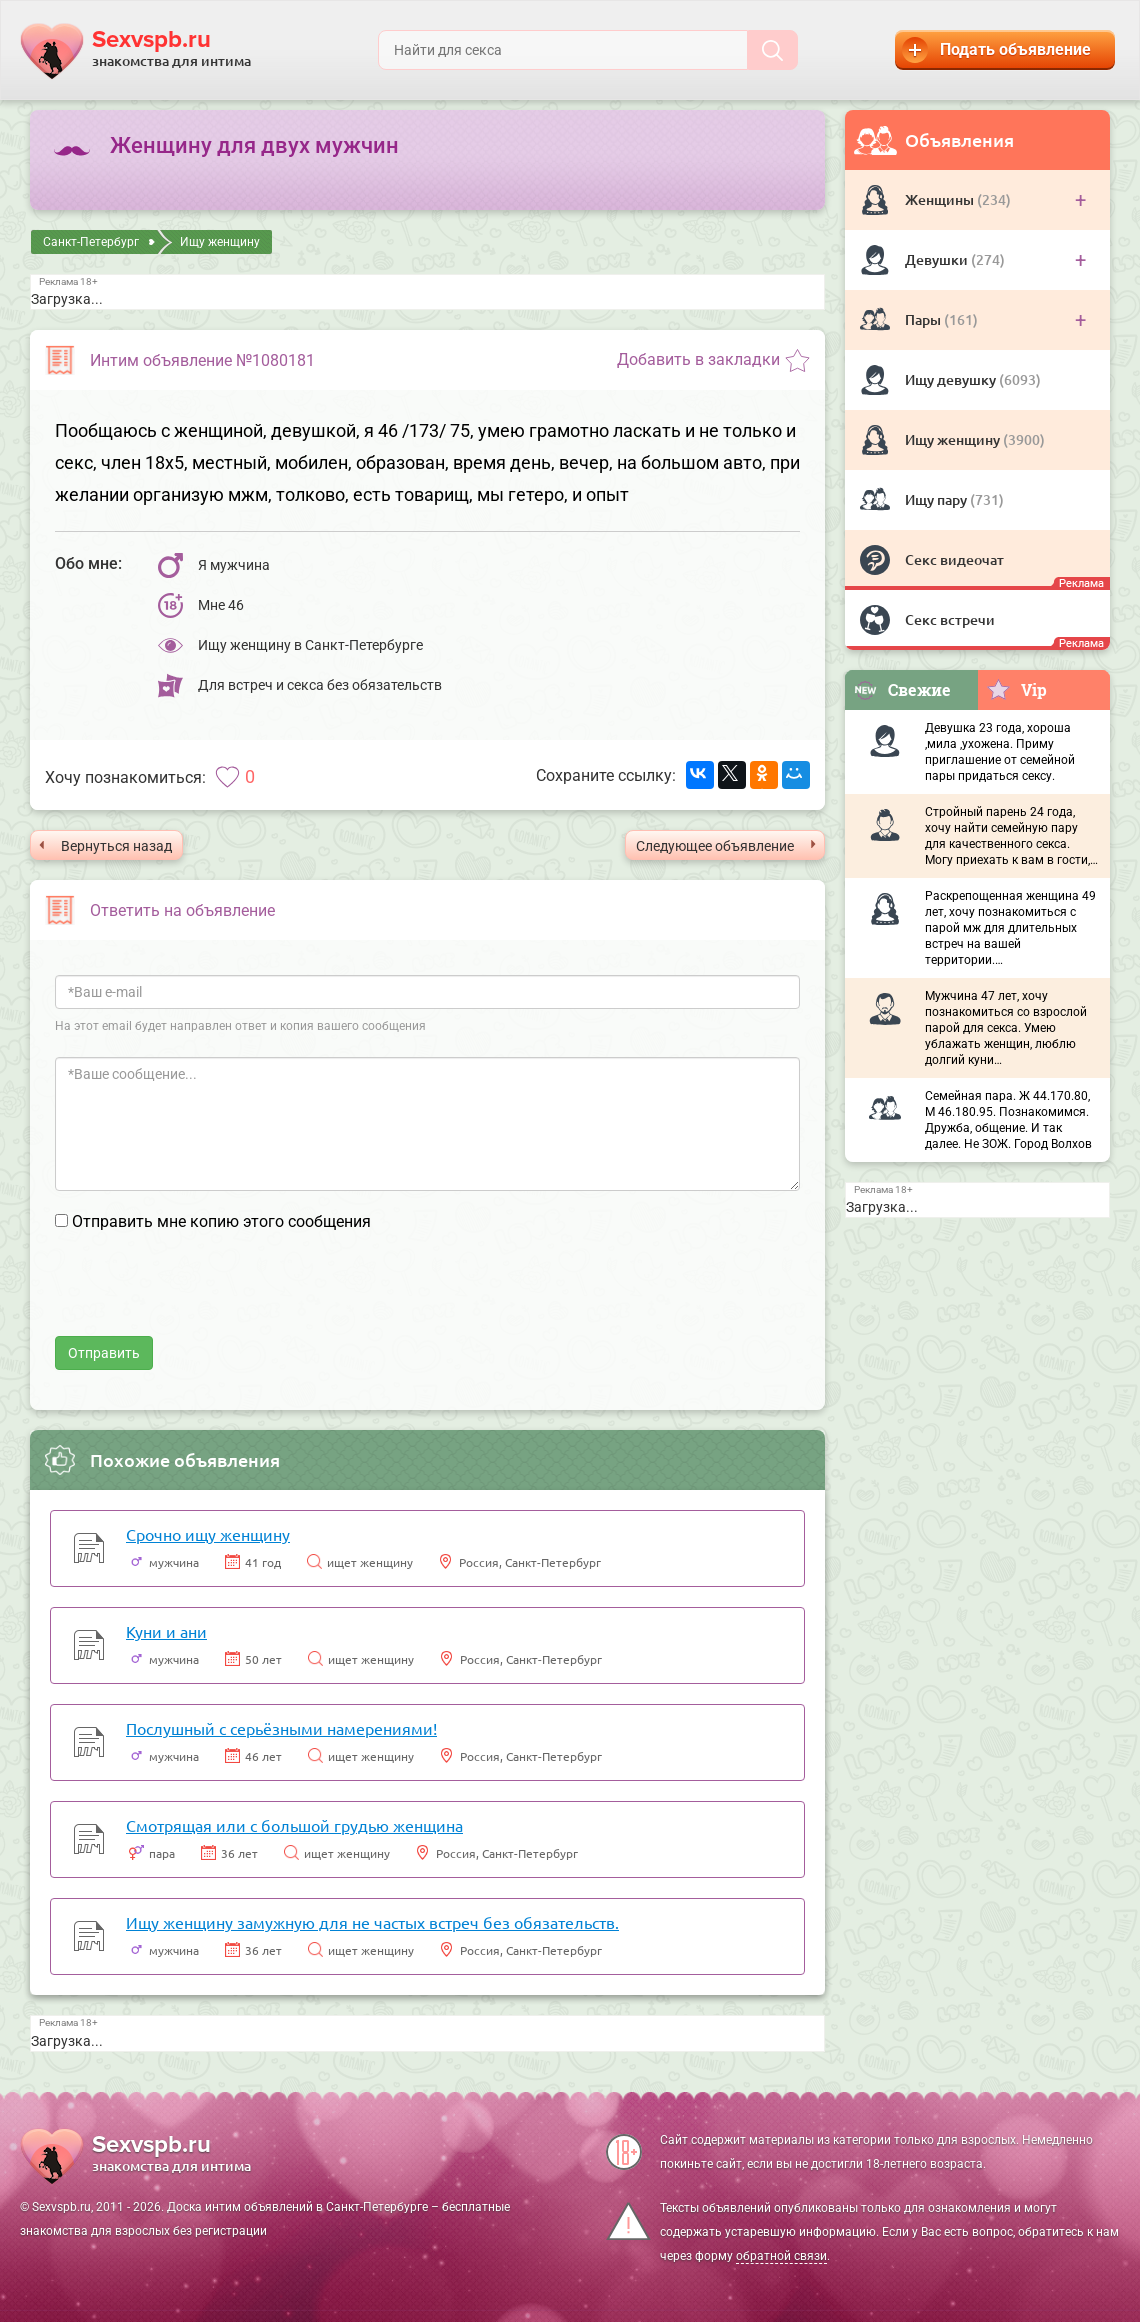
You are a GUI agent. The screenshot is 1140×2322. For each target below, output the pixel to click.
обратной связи (781, 2256)
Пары (924, 319)
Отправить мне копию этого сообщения (221, 1221)
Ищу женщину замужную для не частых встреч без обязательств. (372, 1922)
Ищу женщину (954, 439)
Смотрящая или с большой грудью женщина (294, 1825)
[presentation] (207, 1297)
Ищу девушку (952, 379)
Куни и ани (166, 1631)
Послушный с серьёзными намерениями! (281, 1728)
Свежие (902, 689)
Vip (1016, 689)
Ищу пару (937, 499)
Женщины (941, 199)
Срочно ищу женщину (208, 1534)
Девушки (938, 259)
